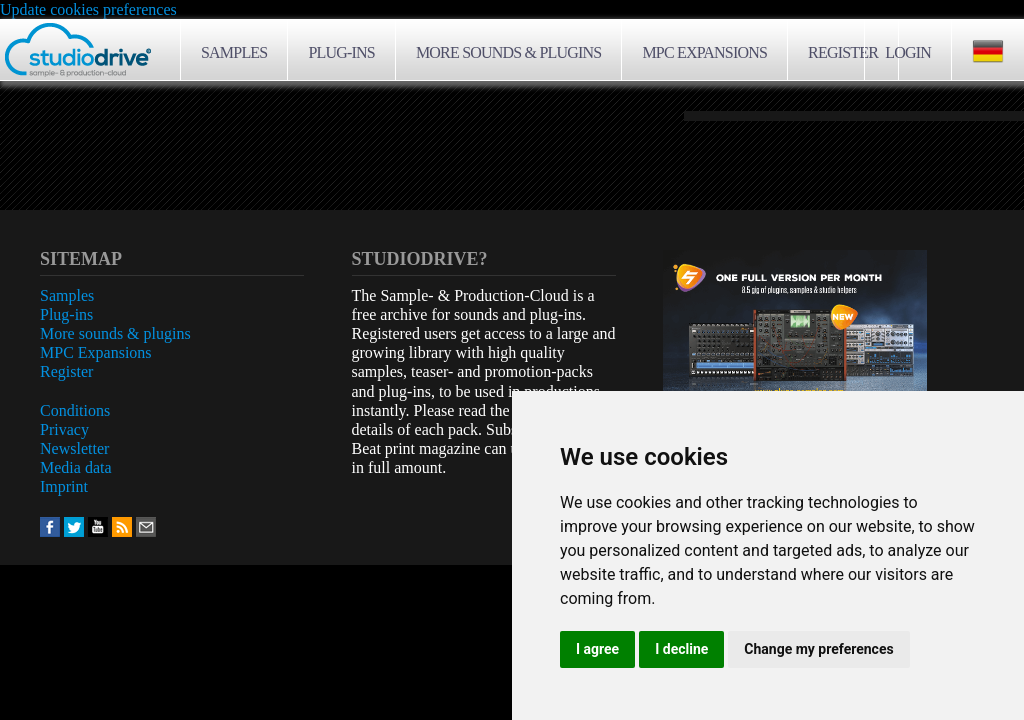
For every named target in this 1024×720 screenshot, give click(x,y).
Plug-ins (341, 52)
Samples (234, 52)
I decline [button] (681, 649)
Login (908, 52)
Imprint (64, 486)
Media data (76, 467)
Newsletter (74, 448)
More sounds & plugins (508, 52)
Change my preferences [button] (818, 649)
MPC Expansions (704, 52)
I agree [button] (597, 649)
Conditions (75, 410)
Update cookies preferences (88, 9)
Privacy (64, 429)
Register (843, 52)
